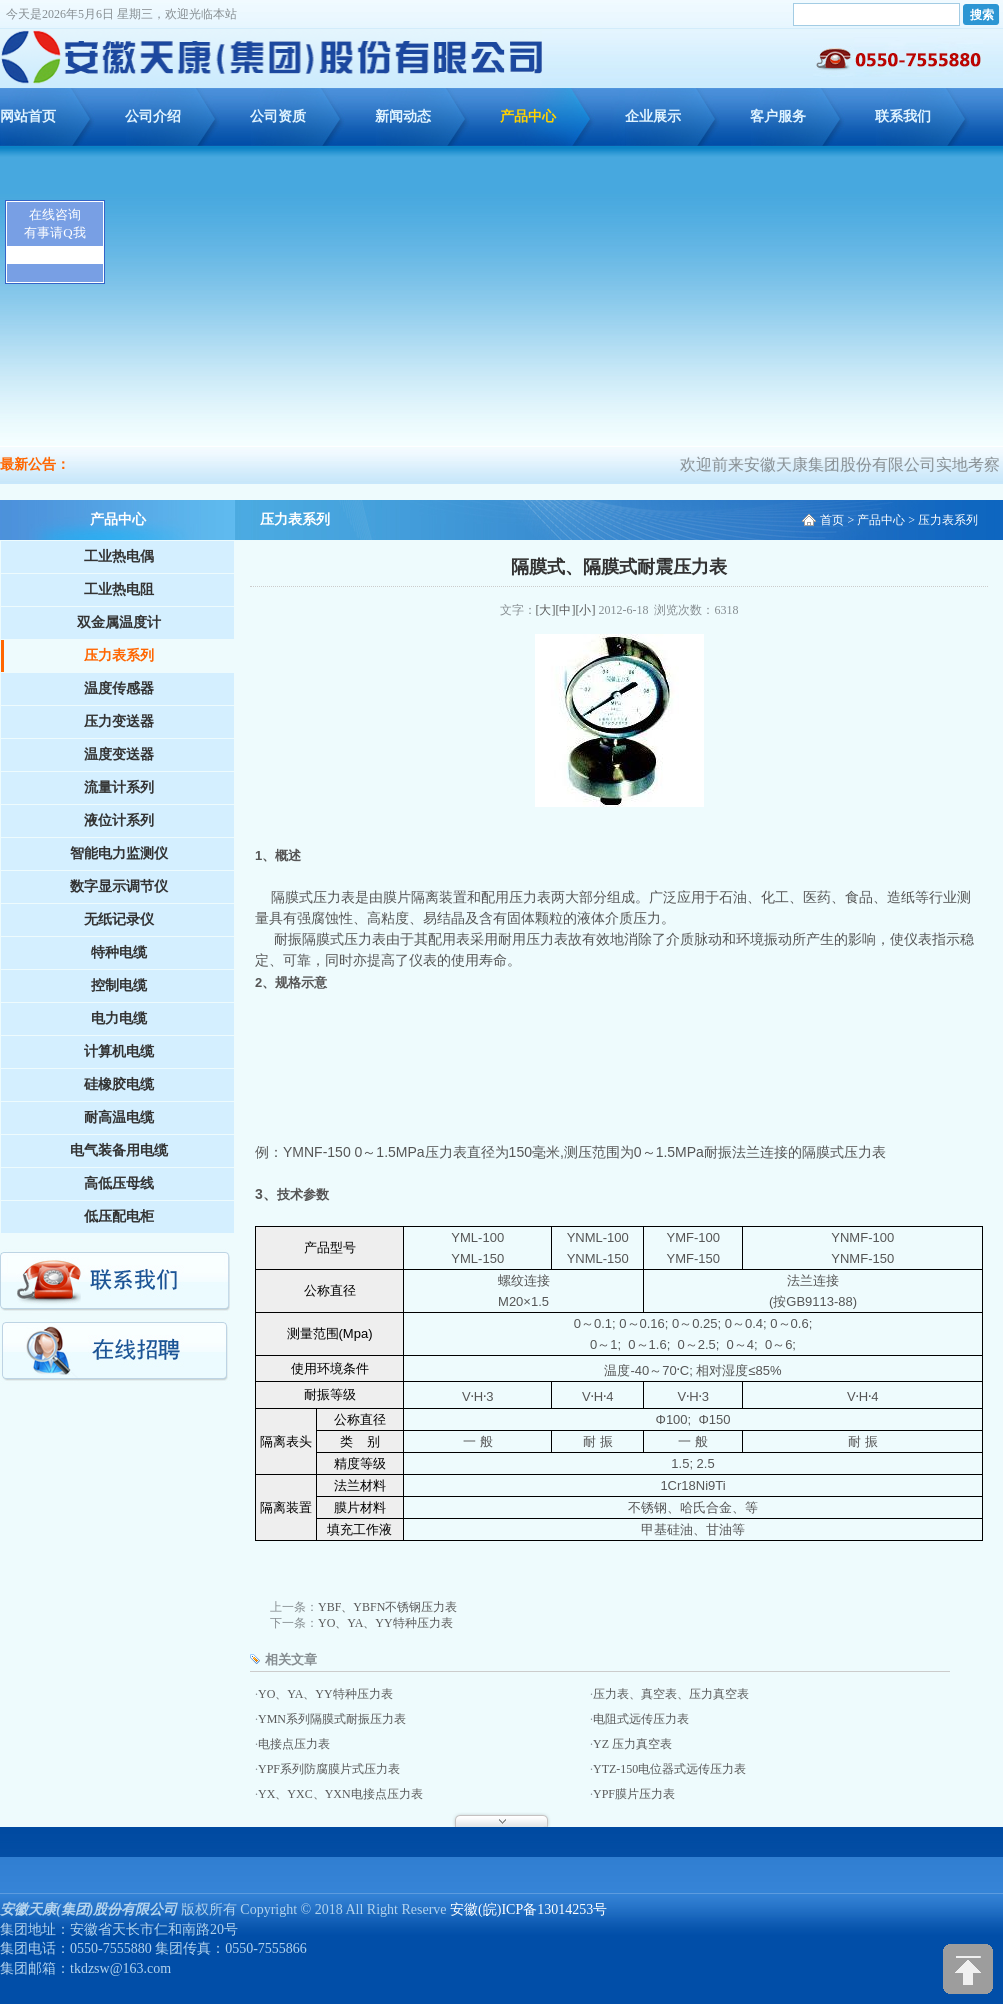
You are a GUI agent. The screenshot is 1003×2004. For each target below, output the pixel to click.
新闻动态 (403, 116)
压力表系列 (119, 655)
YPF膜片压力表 (634, 1794)
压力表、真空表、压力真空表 (671, 1694)
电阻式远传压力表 (641, 1719)
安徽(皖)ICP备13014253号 (528, 1909)
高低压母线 (119, 1183)
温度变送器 (119, 754)
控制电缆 (119, 985)
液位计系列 (119, 820)
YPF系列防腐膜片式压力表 (329, 1769)
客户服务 (778, 116)
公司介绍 (153, 116)
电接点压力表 (294, 1744)
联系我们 (903, 116)
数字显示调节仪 (119, 886)
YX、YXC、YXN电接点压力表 (340, 1794)
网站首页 (28, 116)
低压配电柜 (119, 1216)
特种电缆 (119, 952)
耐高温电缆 (119, 1117)
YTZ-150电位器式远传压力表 (669, 1769)
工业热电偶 (119, 556)
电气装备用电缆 (119, 1150)
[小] (586, 610)
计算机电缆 (119, 1051)
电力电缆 (119, 1018)
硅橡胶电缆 (119, 1084)
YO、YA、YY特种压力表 (385, 1623)
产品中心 (528, 116)
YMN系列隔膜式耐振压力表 (332, 1719)
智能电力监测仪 (119, 853)
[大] (546, 610)
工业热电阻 (119, 589)
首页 (832, 520)
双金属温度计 (119, 622)
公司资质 (278, 116)
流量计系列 (119, 787)
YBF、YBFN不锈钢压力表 (387, 1607)
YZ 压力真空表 (632, 1744)
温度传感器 (119, 688)
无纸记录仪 (119, 919)
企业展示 (653, 116)
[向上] (968, 1969)
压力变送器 (119, 721)
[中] (566, 610)
